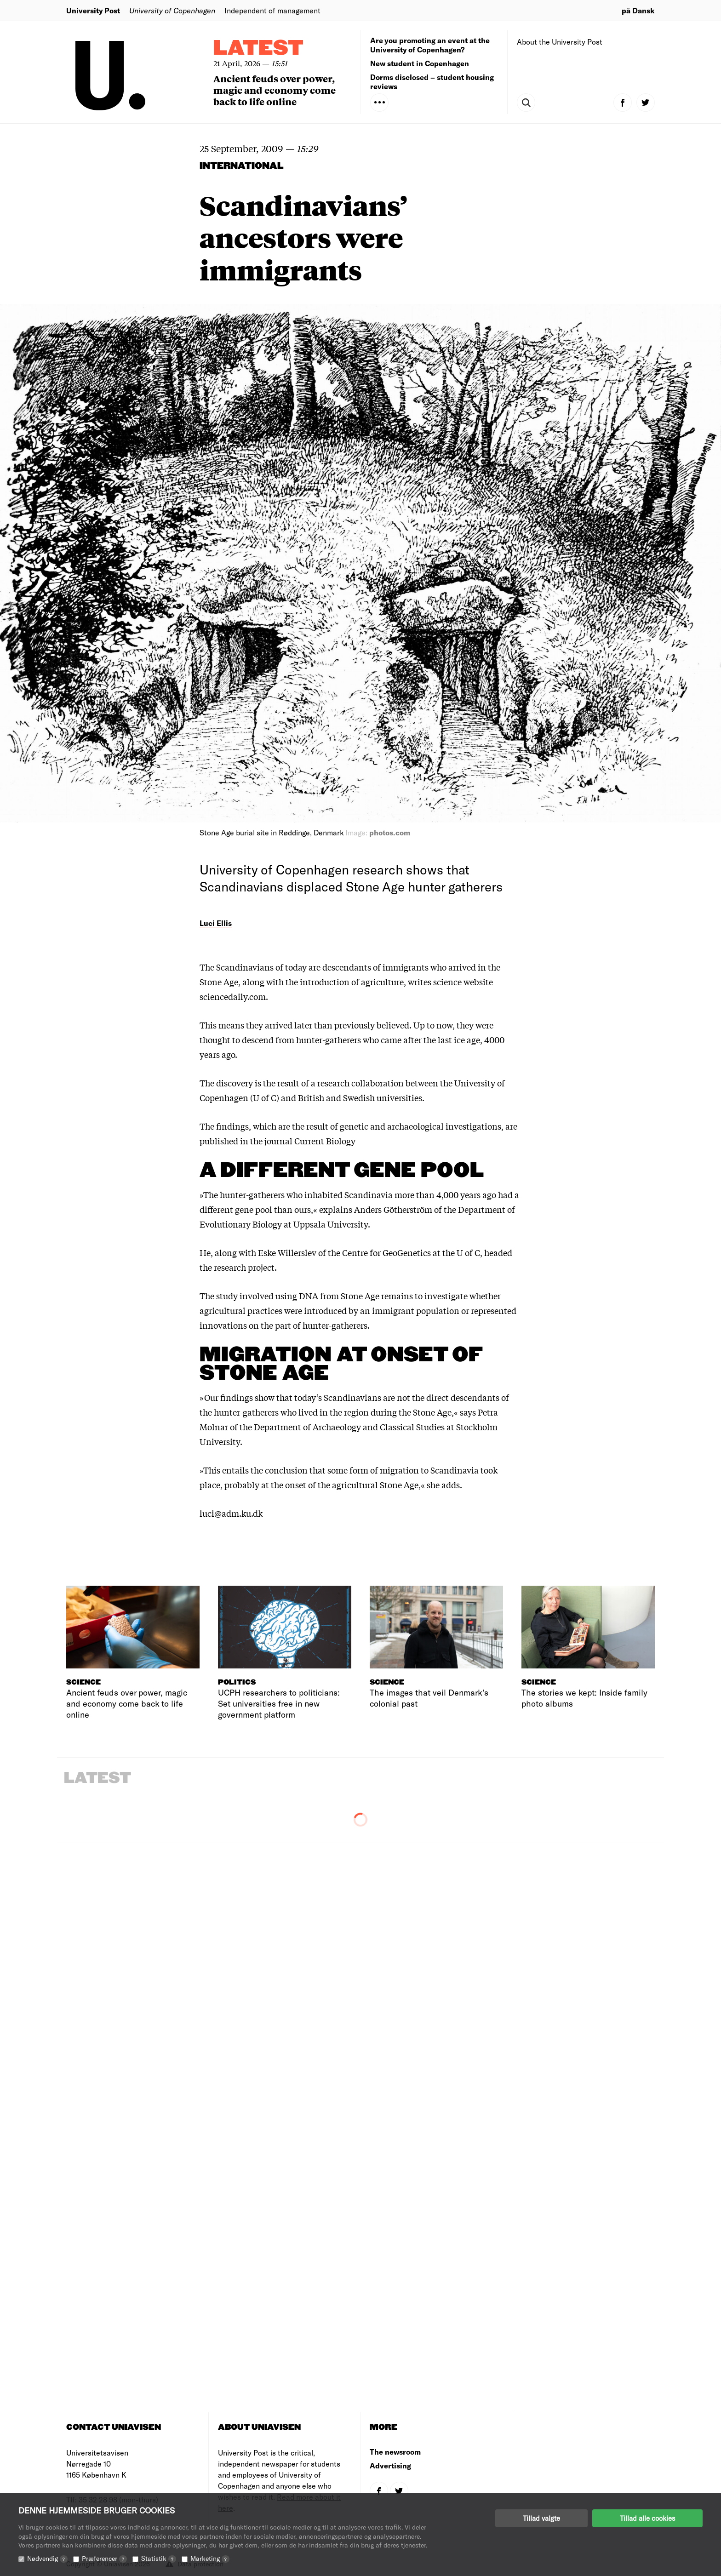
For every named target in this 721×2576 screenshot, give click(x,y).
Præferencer (104, 2558)
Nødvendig (47, 2558)
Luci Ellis (216, 923)
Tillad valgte (541, 2518)
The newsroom (395, 2451)
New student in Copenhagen (419, 63)
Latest (258, 48)
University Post (93, 10)
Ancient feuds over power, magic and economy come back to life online (274, 90)
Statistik (158, 2558)
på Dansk (638, 10)
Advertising (390, 2465)
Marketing (209, 2558)
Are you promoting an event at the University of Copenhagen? (430, 45)
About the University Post (559, 41)
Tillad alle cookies (647, 2518)
